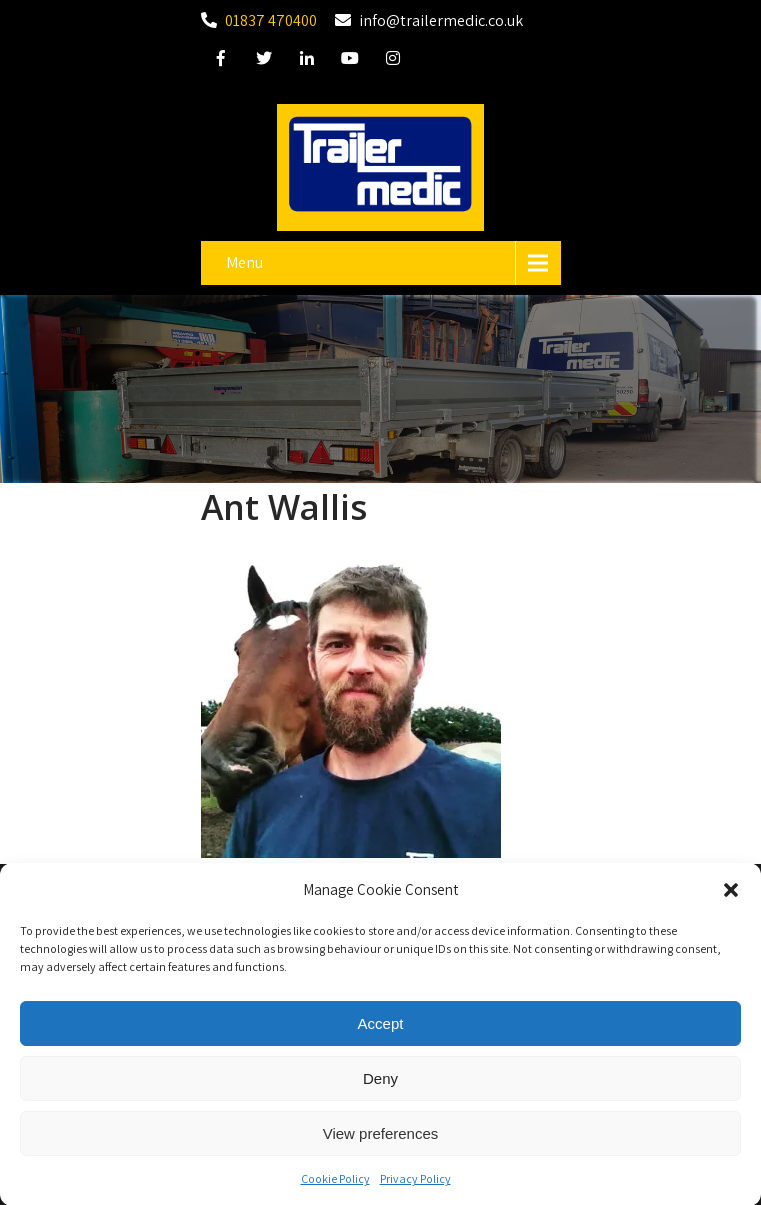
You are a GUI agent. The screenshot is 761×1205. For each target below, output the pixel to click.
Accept (381, 1029)
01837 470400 (271, 20)
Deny (380, 1084)
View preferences (381, 1139)
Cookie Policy (335, 1185)
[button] (731, 897)
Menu (244, 262)
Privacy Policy (415, 1185)
